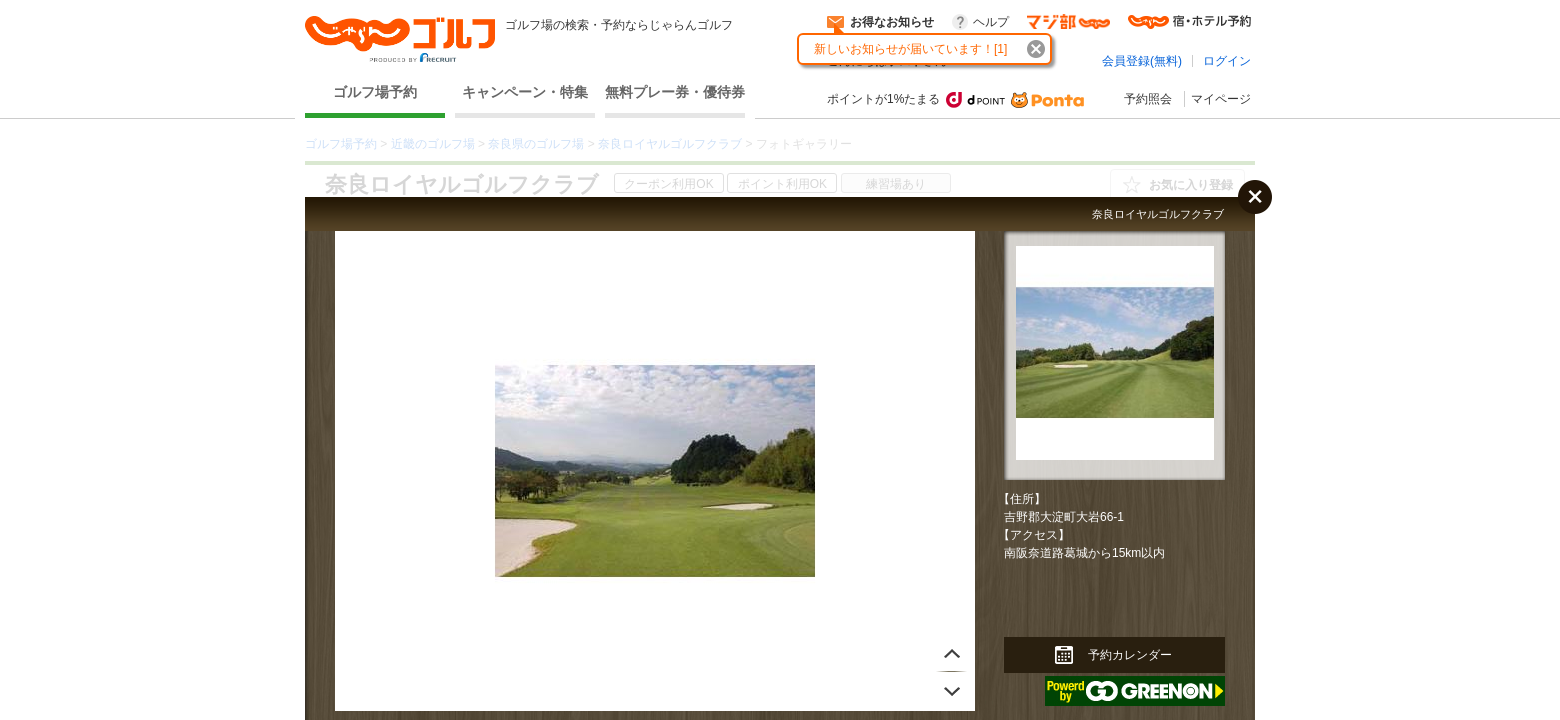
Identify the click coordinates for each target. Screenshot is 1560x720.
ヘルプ (991, 22)
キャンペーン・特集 (525, 92)
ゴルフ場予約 (375, 92)
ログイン (1227, 61)
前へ (951, 692)
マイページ (1221, 99)
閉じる (1255, 197)
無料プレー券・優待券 (675, 92)
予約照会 (1148, 99)
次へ (951, 652)
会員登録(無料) (1142, 61)
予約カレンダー (1130, 655)
